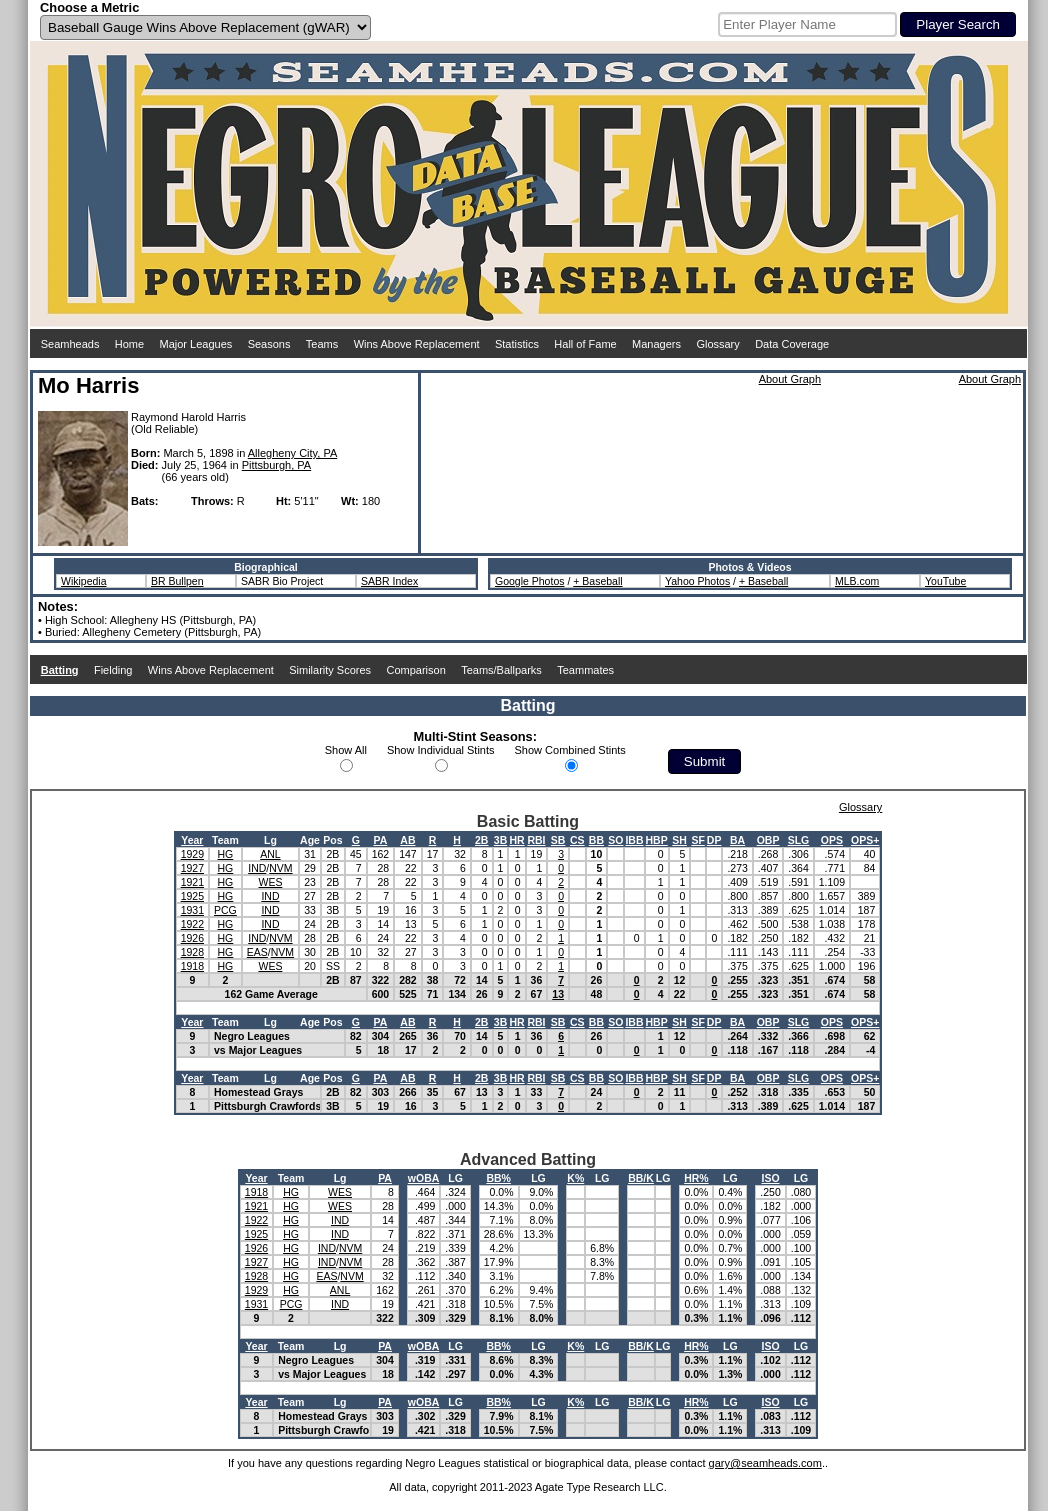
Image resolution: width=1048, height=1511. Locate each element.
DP (714, 840)
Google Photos (529, 581)
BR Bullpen (177, 581)
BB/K (641, 1178)
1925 (192, 896)
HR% (696, 1178)
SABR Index (389, 581)
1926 (192, 938)
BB (596, 840)
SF (697, 840)
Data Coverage (792, 344)
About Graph (790, 379)
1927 (192, 868)
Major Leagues (196, 344)
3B (500, 840)
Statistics (517, 344)
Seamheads (70, 344)
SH (679, 840)
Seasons (269, 344)
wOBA (424, 1178)
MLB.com (857, 581)
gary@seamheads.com (765, 1463)
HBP (657, 840)
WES (270, 882)
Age (310, 840)
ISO (770, 1178)
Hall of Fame (585, 344)
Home (129, 344)
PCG (225, 910)
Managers (656, 344)
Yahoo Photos (697, 581)
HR (516, 840)
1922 (192, 924)
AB (407, 840)
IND (257, 868)
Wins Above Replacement (417, 344)
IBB (634, 840)
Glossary (717, 344)
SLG (799, 840)
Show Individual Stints (441, 750)
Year (192, 840)
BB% (498, 1178)
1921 (192, 882)
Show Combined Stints (570, 750)
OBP (768, 840)
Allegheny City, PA (292, 453)
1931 (192, 910)
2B (481, 840)
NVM (280, 868)
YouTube (945, 581)
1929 (192, 854)
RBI (536, 840)
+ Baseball (597, 581)
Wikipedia (84, 581)
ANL (270, 854)
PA (380, 840)
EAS (257, 952)
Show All (346, 750)
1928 (192, 952)
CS (577, 840)
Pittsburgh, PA (277, 465)
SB (558, 840)
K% (575, 1178)
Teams (322, 344)
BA (737, 840)
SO (615, 840)
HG (226, 854)
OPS (832, 840)
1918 (192, 966)
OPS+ (865, 840)
